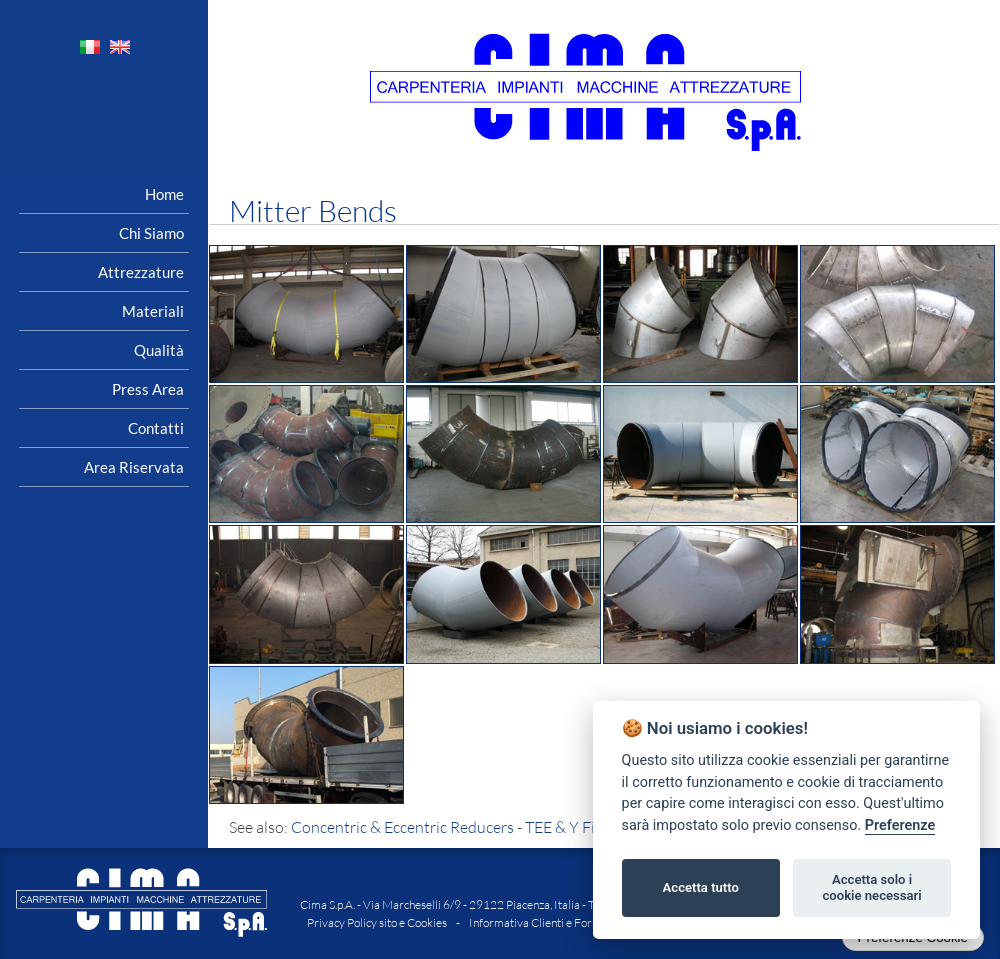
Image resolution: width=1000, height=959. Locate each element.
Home (164, 194)
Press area (148, 389)
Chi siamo (151, 233)
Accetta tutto (701, 887)
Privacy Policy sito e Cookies (377, 922)
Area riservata (134, 467)
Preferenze (900, 825)
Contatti (156, 428)
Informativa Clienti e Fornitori (544, 922)
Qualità (159, 350)
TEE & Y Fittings (580, 827)
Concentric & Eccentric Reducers (402, 827)
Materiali (153, 311)
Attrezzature (141, 272)
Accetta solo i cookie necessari (871, 887)
